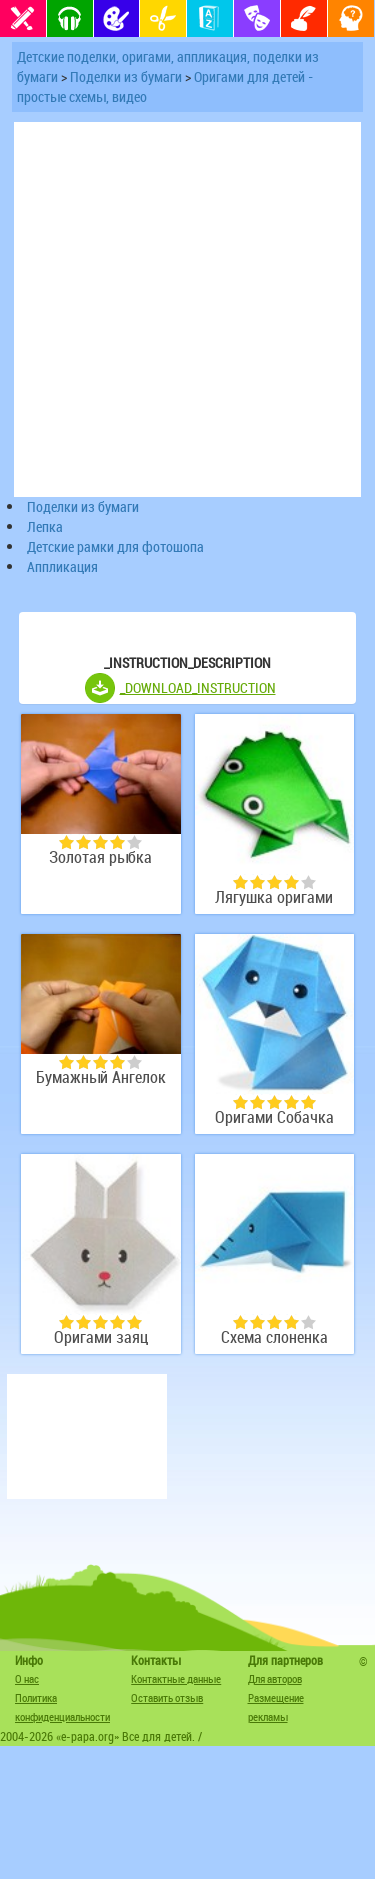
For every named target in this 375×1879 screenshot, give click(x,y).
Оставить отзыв (167, 1697)
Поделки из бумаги (126, 76)
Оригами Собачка (274, 1117)
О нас (27, 1678)
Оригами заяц (101, 1337)
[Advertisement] (87, 1436)
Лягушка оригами (274, 897)
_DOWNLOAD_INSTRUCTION (198, 687)
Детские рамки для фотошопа (115, 546)
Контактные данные (176, 1678)
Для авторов (275, 1678)
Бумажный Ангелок (101, 1077)
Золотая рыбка (100, 857)
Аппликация (62, 566)
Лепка (45, 526)
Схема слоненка (274, 1337)
